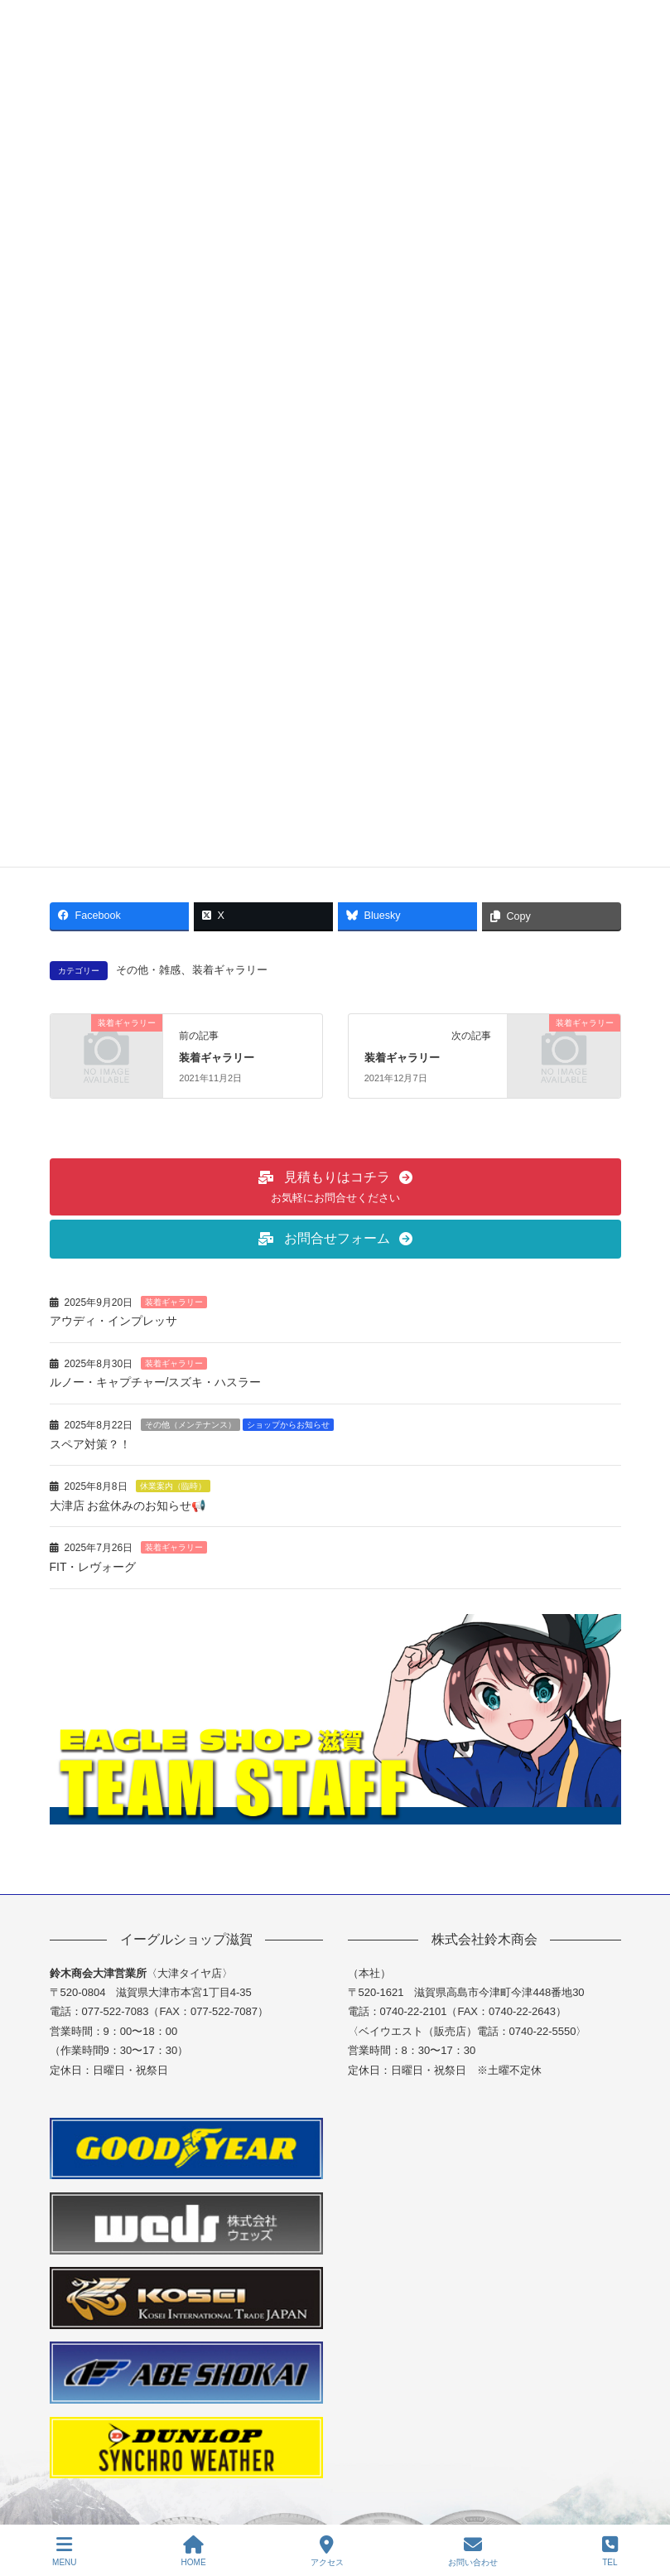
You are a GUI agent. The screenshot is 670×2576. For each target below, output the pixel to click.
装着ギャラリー (230, 970)
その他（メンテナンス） (190, 1424)
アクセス (327, 2551)
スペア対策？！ (90, 1444)
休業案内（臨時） (173, 1486)
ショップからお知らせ (288, 1424)
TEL (610, 2551)
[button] (335, 1187)
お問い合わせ (473, 2551)
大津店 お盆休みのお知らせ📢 (135, 1505)
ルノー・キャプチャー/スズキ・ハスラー (156, 1382)
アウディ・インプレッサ (113, 1320)
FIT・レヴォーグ (93, 1566)
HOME (193, 2551)
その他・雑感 (148, 970)
